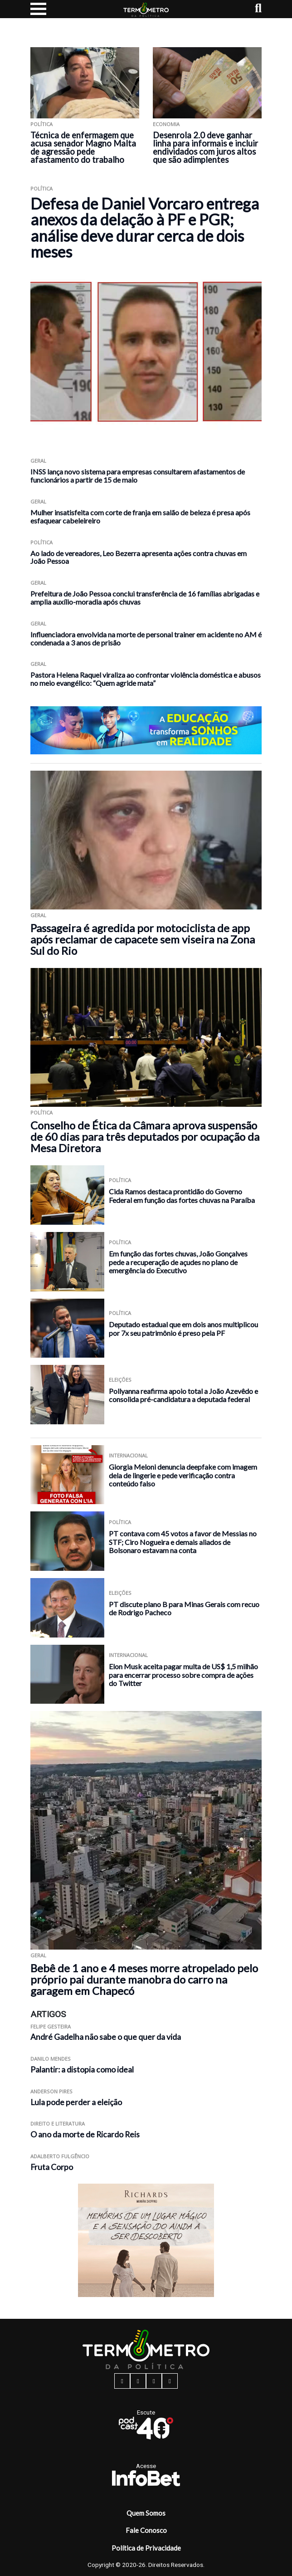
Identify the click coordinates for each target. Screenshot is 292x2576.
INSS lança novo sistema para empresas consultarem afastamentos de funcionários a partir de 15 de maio (137, 475)
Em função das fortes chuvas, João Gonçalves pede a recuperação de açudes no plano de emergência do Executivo (178, 1262)
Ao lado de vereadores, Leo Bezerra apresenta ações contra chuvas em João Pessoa (138, 557)
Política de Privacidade (146, 2548)
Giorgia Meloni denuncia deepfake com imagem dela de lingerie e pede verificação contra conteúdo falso (183, 1475)
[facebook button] (122, 2381)
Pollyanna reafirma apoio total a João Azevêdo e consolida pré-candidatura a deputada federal (183, 1395)
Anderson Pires (51, 2091)
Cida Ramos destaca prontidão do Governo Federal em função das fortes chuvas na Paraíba (182, 1195)
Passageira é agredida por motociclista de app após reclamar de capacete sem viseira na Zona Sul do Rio (142, 939)
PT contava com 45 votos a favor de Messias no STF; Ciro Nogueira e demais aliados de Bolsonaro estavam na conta (183, 1541)
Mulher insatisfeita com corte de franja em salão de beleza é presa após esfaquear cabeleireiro (140, 516)
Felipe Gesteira (50, 2026)
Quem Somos (146, 2513)
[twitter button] (154, 2381)
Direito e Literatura (57, 2123)
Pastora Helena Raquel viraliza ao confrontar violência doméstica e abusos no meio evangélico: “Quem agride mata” (145, 678)
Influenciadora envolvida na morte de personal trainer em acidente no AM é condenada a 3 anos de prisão (146, 638)
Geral (38, 460)
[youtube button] (170, 2381)
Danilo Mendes (50, 2058)
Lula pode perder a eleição (76, 2102)
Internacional (128, 1455)
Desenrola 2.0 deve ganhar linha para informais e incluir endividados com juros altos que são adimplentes (205, 147)
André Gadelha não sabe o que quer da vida (105, 2037)
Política (41, 124)
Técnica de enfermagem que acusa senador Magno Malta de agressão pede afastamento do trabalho (83, 147)
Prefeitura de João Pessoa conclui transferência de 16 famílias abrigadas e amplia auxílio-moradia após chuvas (144, 597)
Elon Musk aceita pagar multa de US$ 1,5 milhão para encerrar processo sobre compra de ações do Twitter (183, 1674)
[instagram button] (138, 2381)
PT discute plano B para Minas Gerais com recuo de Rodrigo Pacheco (184, 1608)
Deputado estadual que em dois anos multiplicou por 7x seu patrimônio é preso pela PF (183, 1328)
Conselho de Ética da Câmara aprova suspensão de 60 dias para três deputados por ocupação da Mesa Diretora (144, 1136)
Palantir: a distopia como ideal (82, 2069)
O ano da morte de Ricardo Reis (85, 2134)
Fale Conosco (146, 2530)
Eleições (120, 1379)
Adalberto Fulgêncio (59, 2156)
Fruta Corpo (51, 2167)
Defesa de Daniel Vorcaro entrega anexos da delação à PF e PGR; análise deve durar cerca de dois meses (144, 227)
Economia (166, 124)
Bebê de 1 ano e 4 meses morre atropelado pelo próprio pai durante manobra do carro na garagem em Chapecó (144, 1979)
